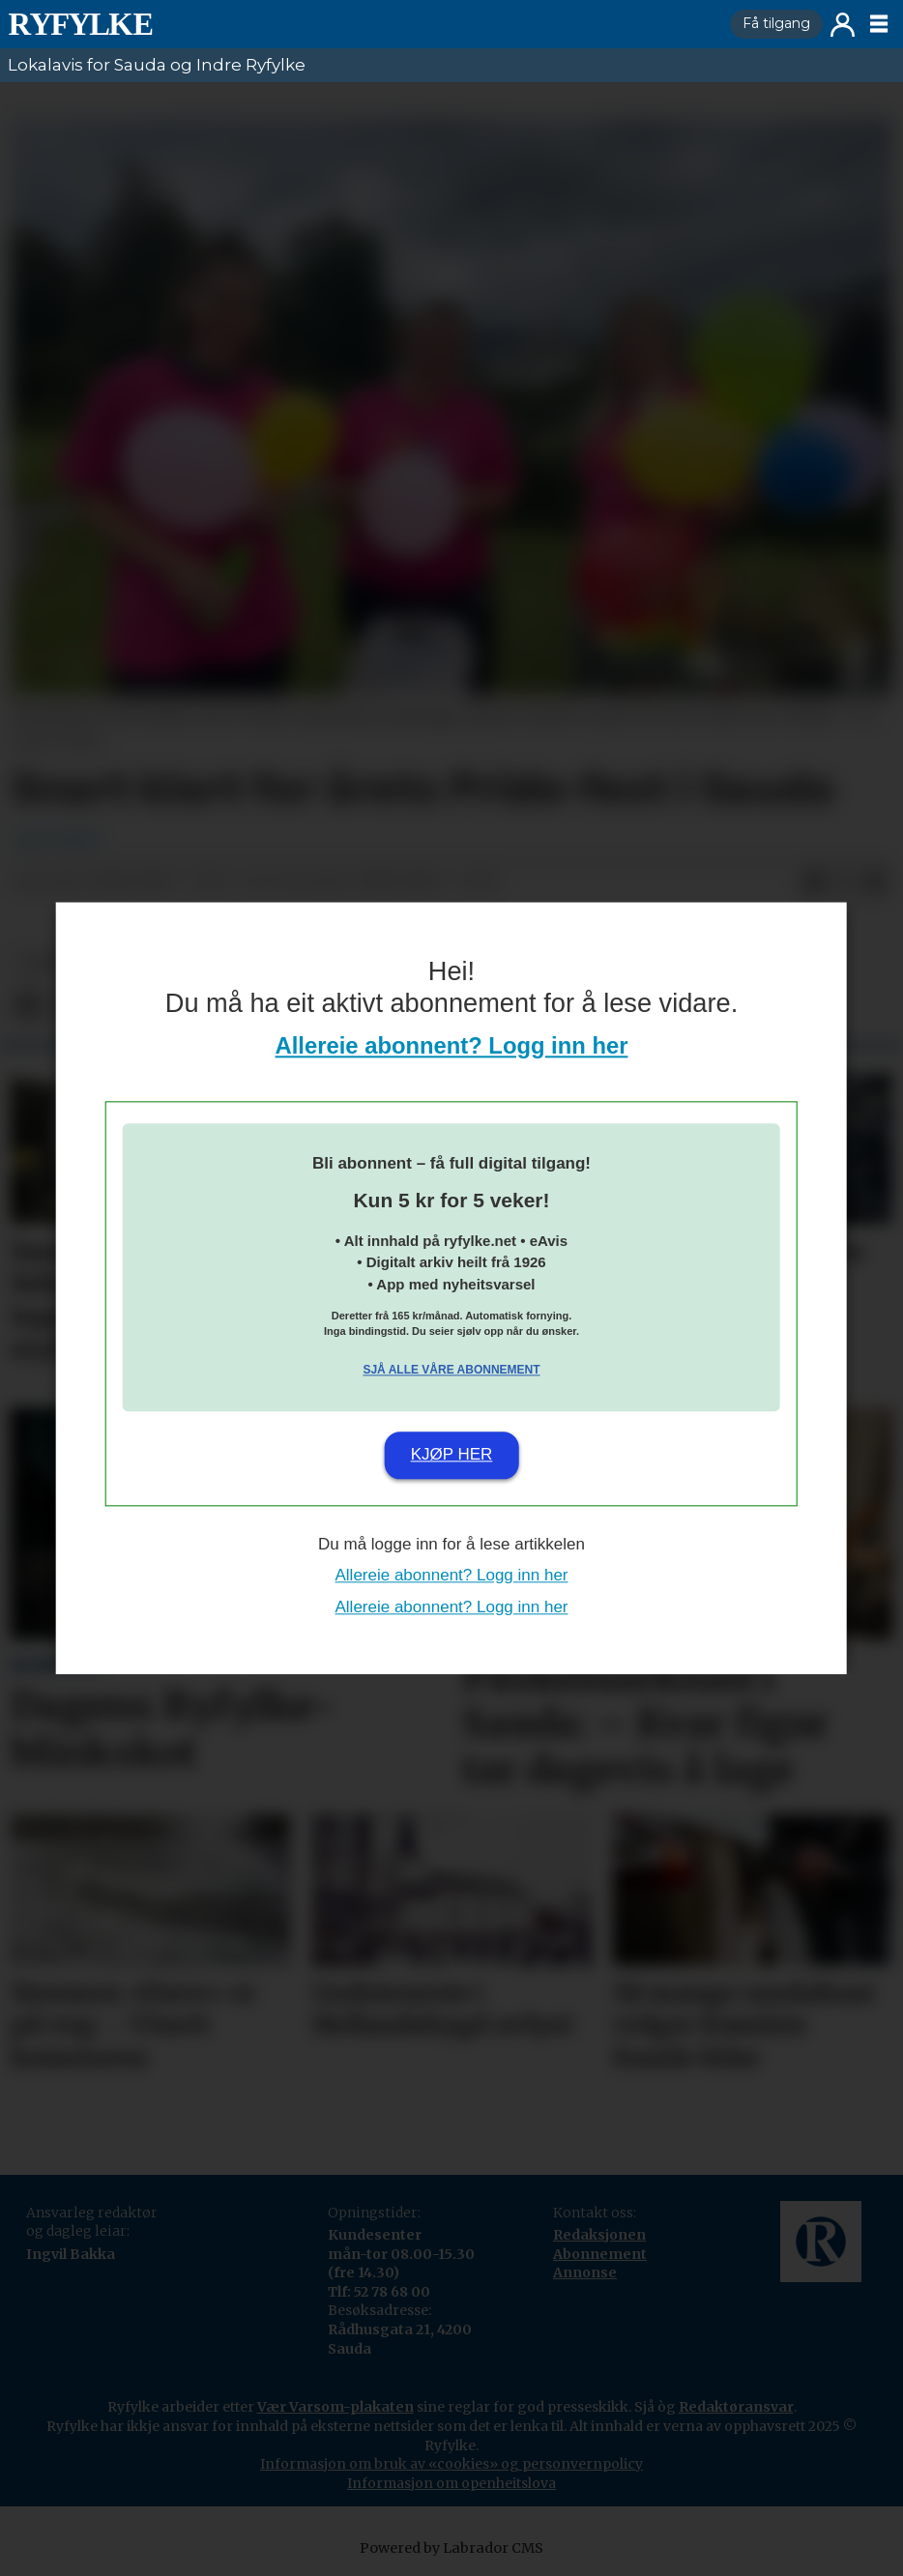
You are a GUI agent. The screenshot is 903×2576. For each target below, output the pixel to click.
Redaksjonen (599, 2234)
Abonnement (600, 2254)
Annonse (585, 2272)
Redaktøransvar (736, 2407)
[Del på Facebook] (814, 882)
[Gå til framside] (80, 24)
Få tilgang (776, 23)
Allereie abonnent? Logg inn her (452, 1045)
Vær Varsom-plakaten (335, 2407)
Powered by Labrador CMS (451, 2548)
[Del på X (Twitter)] (844, 882)
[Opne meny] (878, 24)
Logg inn (842, 25)
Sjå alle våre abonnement (451, 1370)
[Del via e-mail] (875, 882)
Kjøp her (452, 1455)
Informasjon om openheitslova (451, 2483)
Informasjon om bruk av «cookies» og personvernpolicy (451, 2464)
